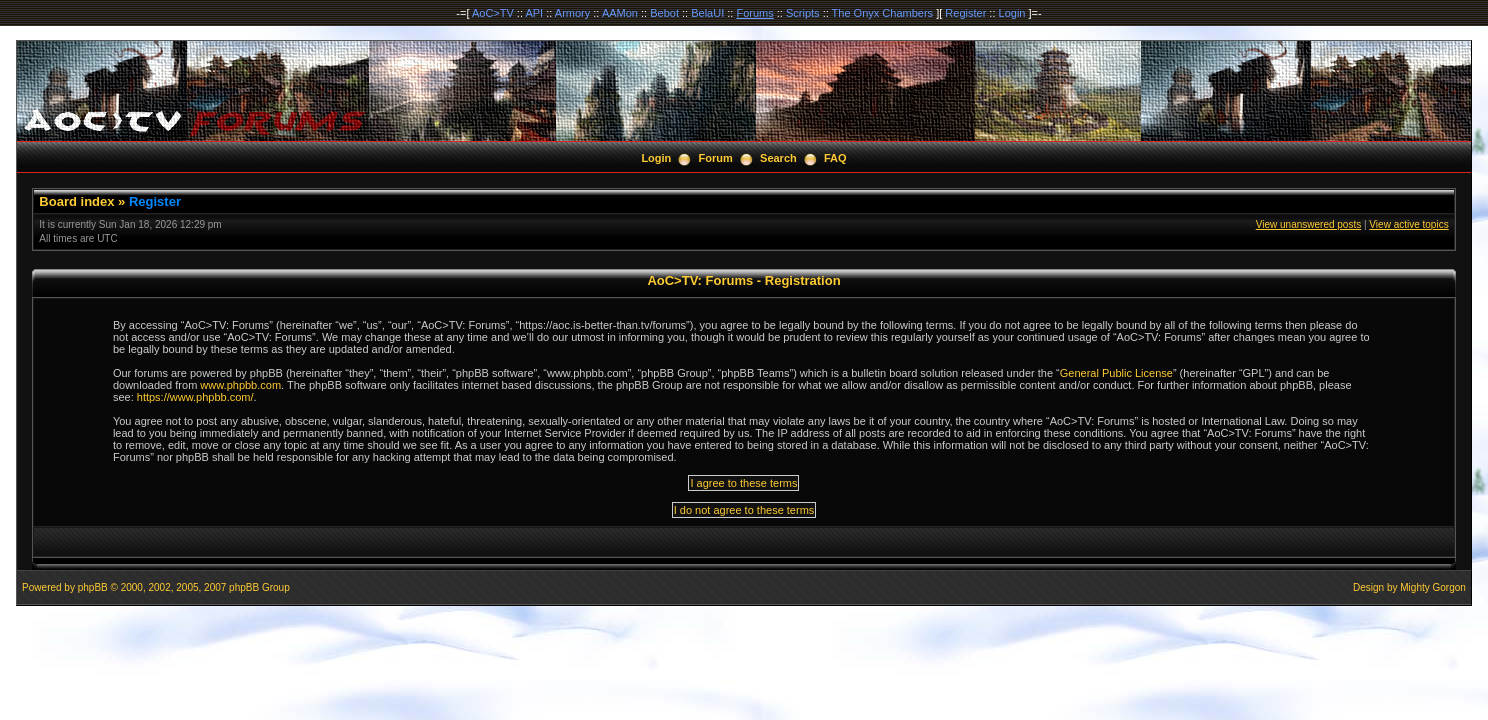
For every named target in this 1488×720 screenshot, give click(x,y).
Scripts (803, 13)
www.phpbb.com (240, 385)
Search (778, 158)
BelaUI (707, 13)
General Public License (1116, 373)
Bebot (664, 13)
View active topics (1408, 224)
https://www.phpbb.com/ (195, 397)
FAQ (835, 158)
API (534, 13)
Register (965, 13)
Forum (716, 158)
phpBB (93, 587)
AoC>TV (493, 13)
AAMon (620, 13)
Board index (76, 201)
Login (1012, 13)
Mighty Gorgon (1433, 587)
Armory (572, 13)
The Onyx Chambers (882, 13)
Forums (754, 13)
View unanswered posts (1308, 224)
